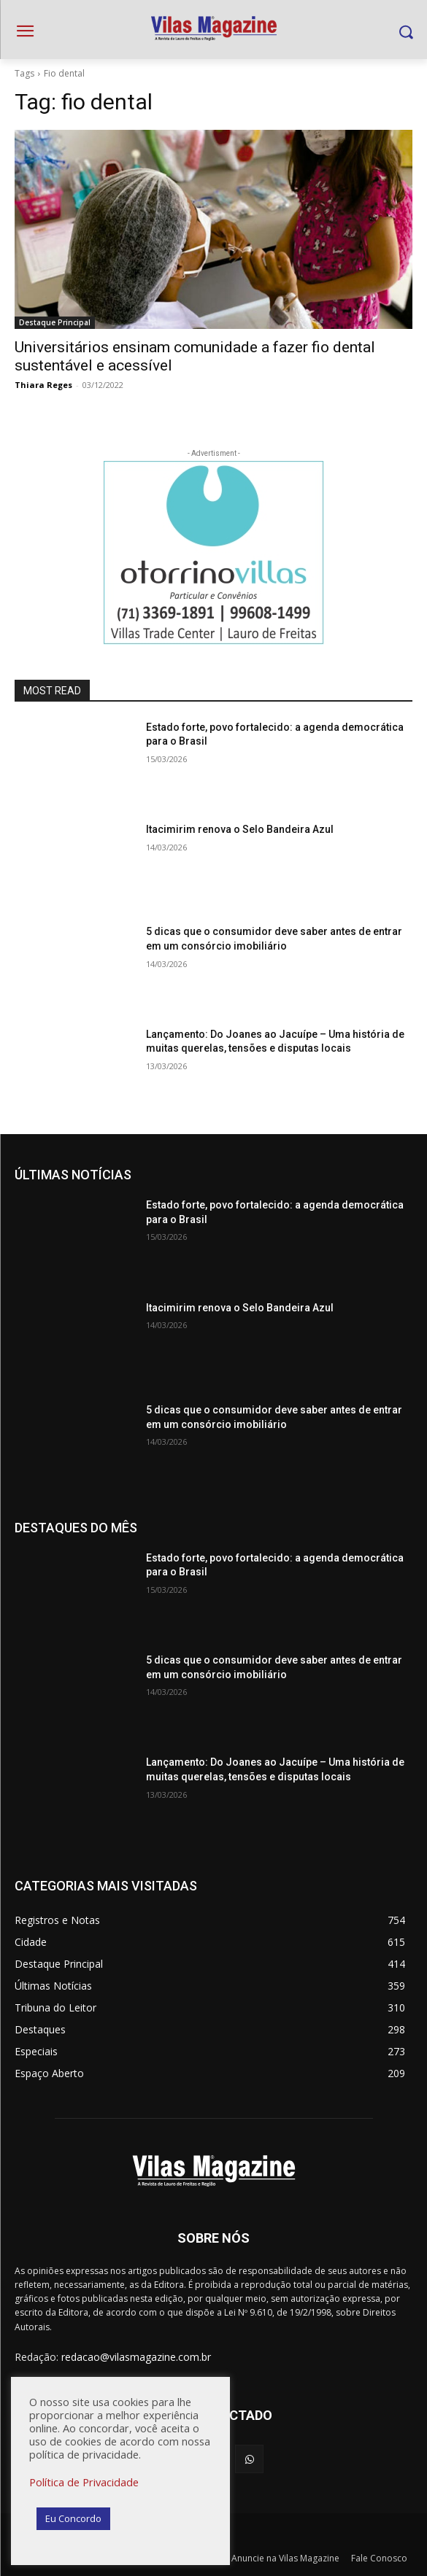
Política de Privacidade (84, 2482)
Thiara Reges (43, 384)
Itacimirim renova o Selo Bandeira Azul (240, 829)
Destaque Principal (55, 322)
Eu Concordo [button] (73, 2518)
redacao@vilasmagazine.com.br (136, 2357)
